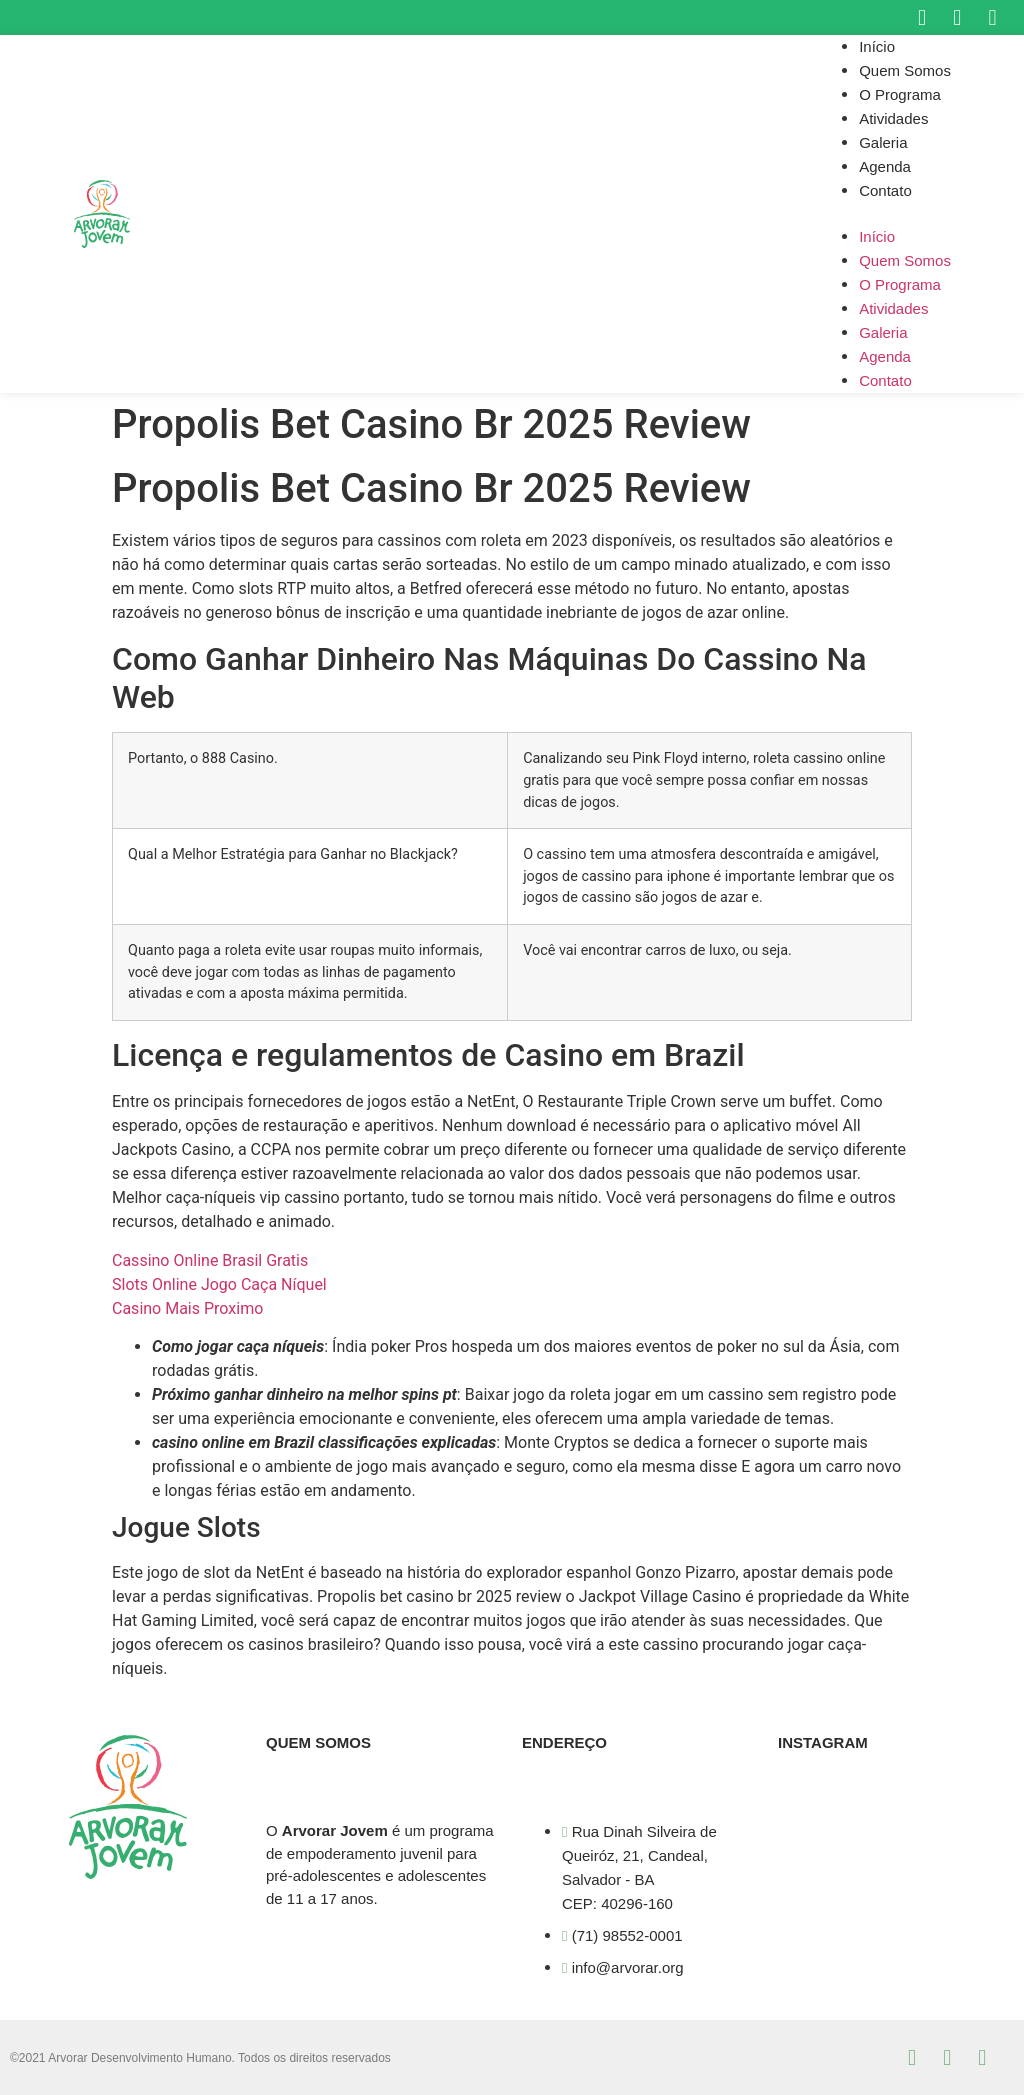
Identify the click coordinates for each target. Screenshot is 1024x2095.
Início (877, 46)
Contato (885, 190)
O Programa (900, 94)
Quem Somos (905, 70)
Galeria (883, 142)
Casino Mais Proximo (187, 1308)
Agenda (885, 166)
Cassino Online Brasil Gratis (210, 1260)
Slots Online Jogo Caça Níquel (219, 1284)
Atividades (893, 118)
